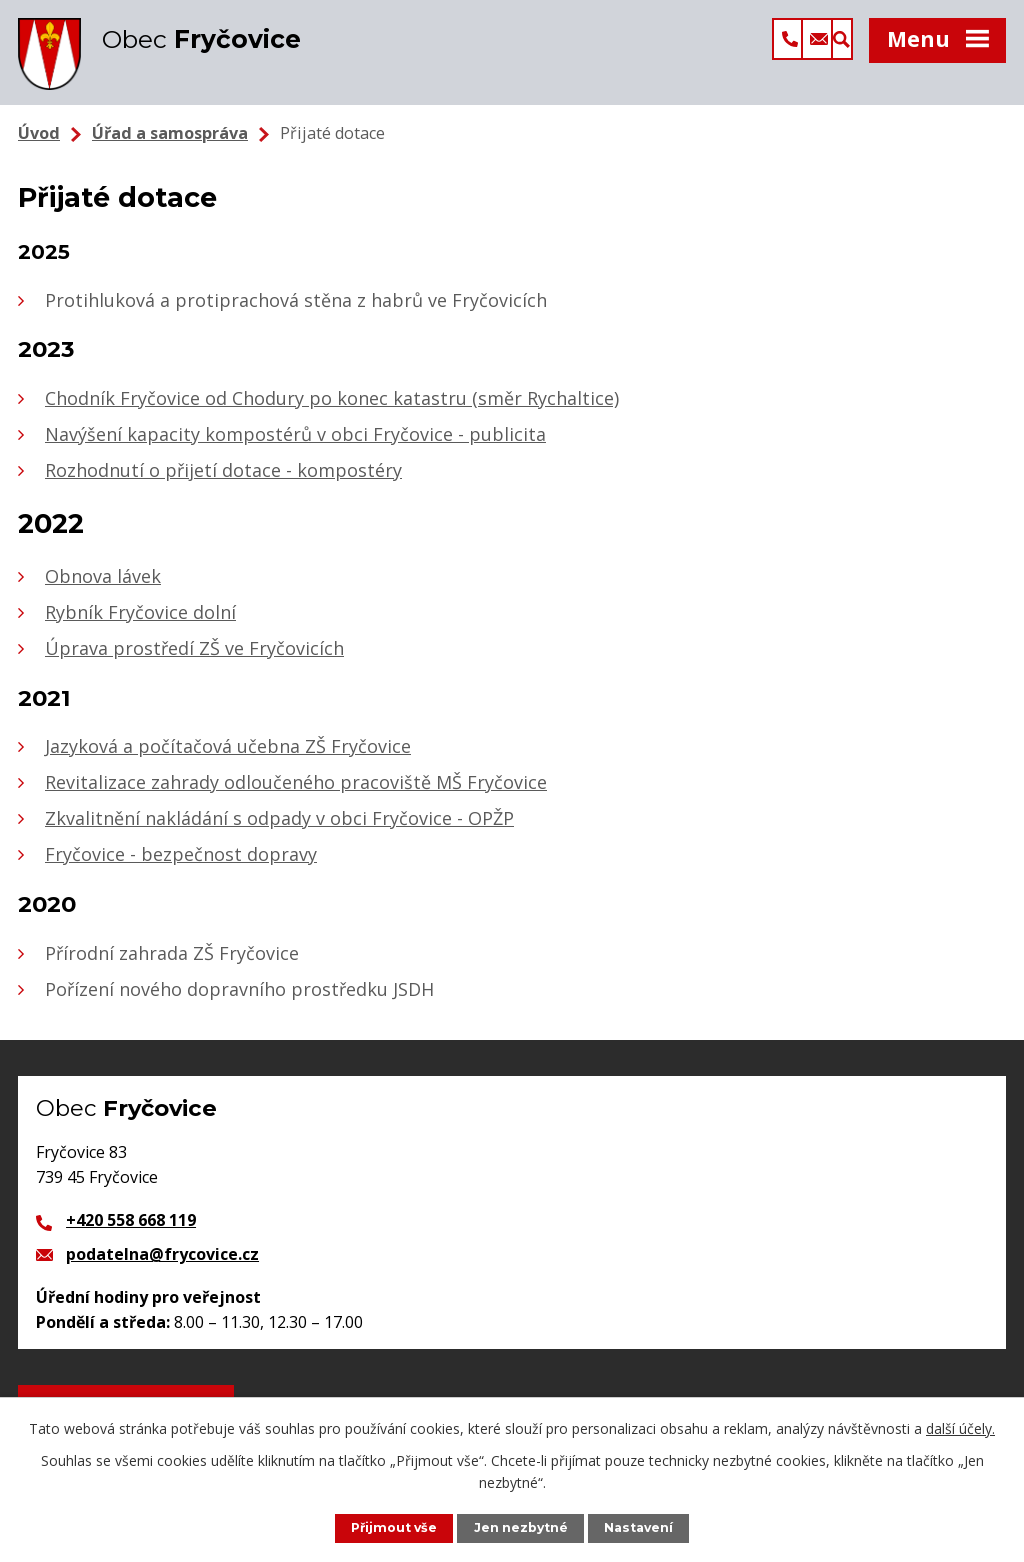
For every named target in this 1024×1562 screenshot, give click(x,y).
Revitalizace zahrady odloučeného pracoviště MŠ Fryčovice (296, 794)
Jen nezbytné (522, 1527)
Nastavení (641, 1527)
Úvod (39, 145)
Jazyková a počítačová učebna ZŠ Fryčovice (228, 758)
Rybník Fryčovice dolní (140, 624)
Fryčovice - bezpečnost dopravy (181, 866)
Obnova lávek (103, 588)
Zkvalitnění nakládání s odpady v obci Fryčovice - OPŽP (279, 830)
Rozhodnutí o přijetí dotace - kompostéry (223, 482)
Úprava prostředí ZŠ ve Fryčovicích (194, 660)
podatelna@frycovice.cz (162, 1266)
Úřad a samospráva (170, 145)
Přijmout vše (392, 1527)
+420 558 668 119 (131, 1232)
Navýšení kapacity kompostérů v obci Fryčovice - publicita (295, 446)
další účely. (960, 1427)
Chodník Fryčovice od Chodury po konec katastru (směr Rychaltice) (332, 410)
